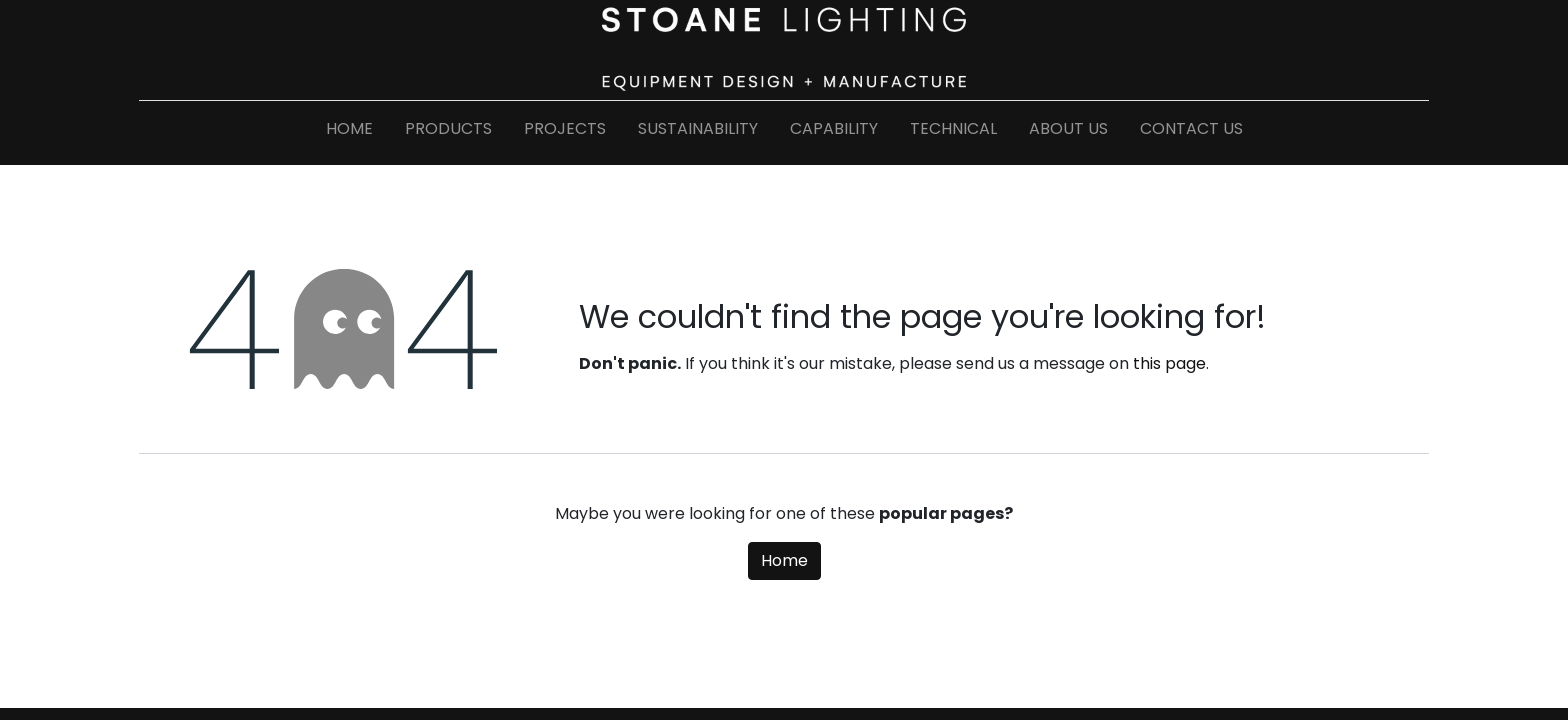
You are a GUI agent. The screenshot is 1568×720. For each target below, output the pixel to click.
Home (784, 560)
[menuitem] (349, 133)
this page (1169, 363)
